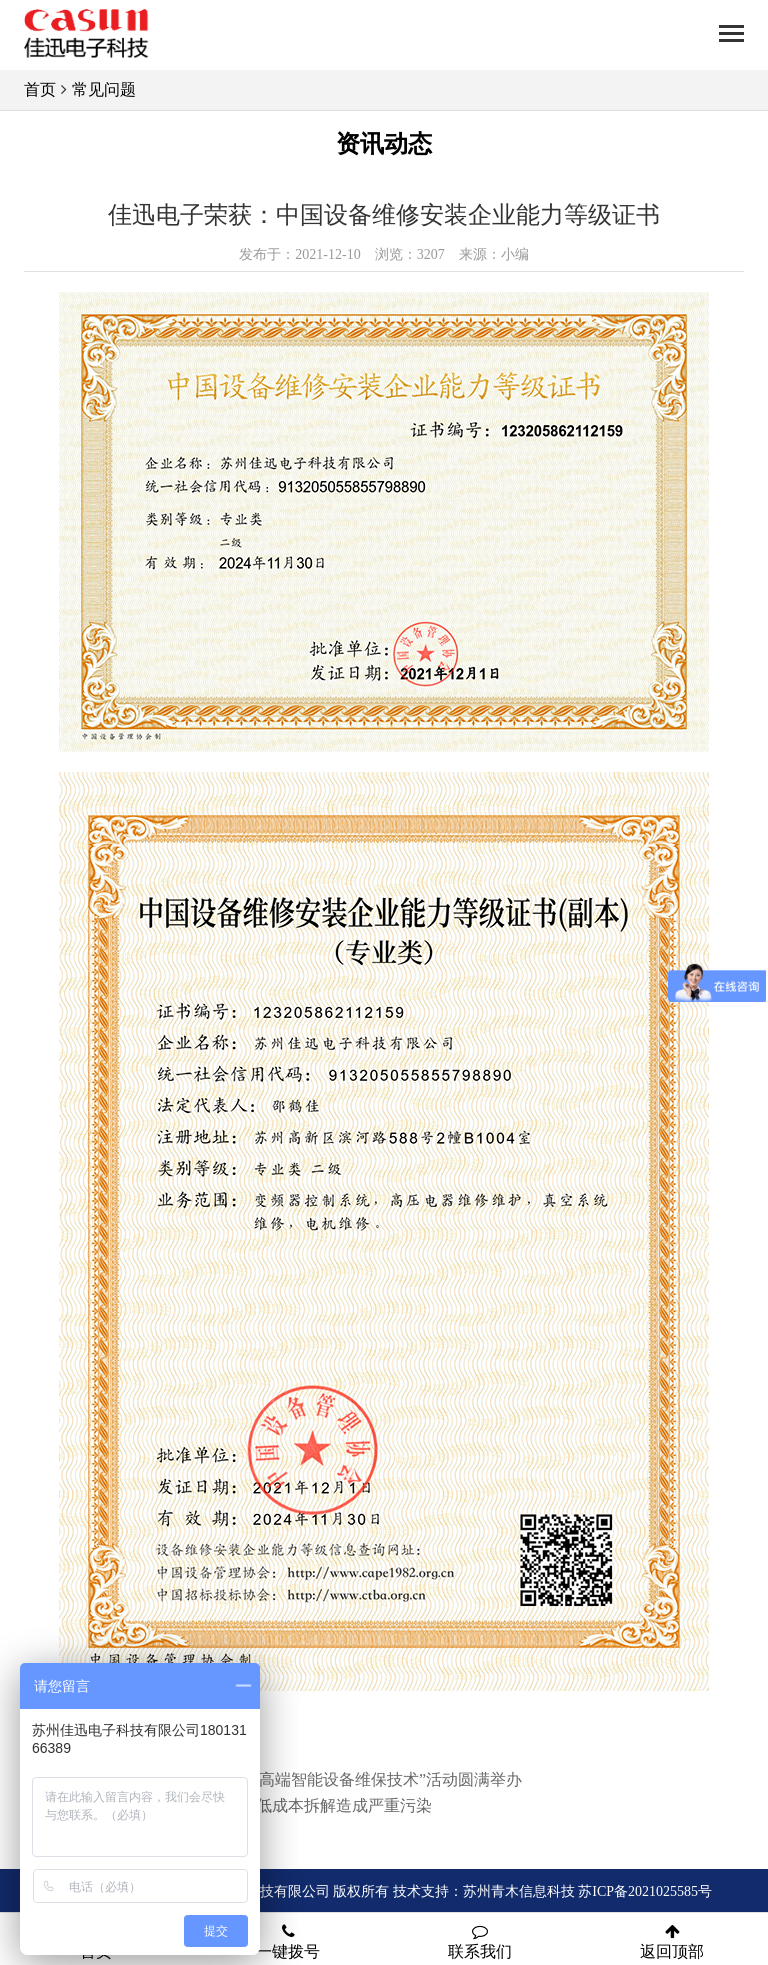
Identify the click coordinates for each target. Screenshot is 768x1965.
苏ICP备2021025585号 (645, 1891)
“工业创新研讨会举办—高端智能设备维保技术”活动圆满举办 (307, 1779)
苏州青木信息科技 (519, 1891)
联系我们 (480, 1941)
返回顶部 (672, 1941)
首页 (40, 89)
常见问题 (104, 89)
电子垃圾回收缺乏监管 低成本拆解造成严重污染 (262, 1805)
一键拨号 (288, 1941)
